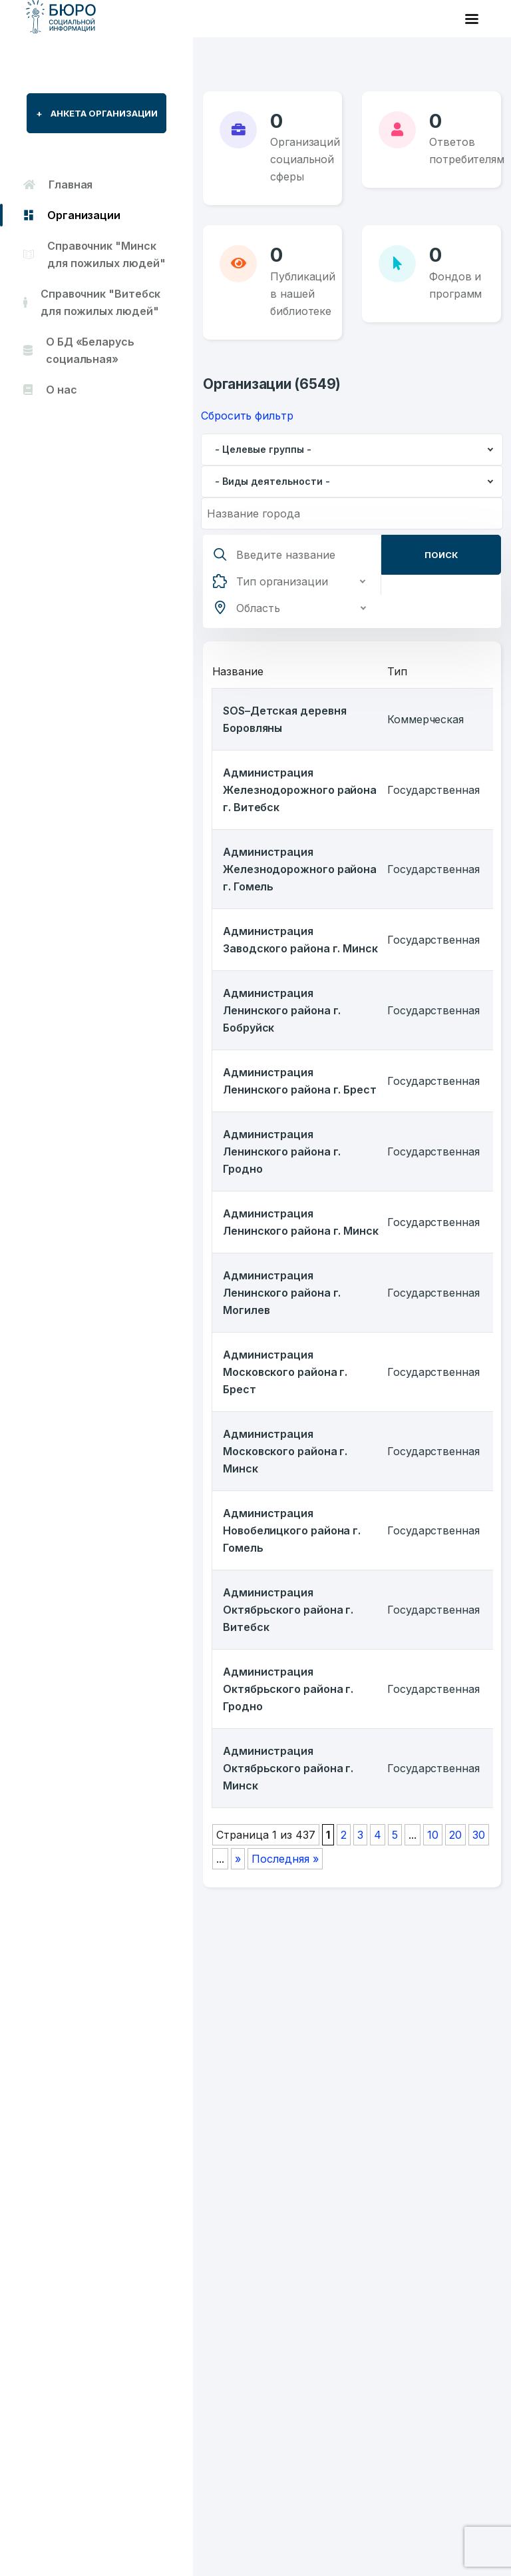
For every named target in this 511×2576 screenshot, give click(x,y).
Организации (71, 215)
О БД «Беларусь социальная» (78, 350)
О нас (50, 389)
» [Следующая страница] (238, 1858)
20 (455, 1834)
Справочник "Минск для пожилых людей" (94, 254)
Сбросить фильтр (247, 415)
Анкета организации (97, 113)
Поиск (441, 554)
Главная (57, 184)
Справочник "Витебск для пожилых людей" (91, 302)
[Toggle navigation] (471, 18)
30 (478, 1834)
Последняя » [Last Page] (285, 1858)
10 (432, 1834)
